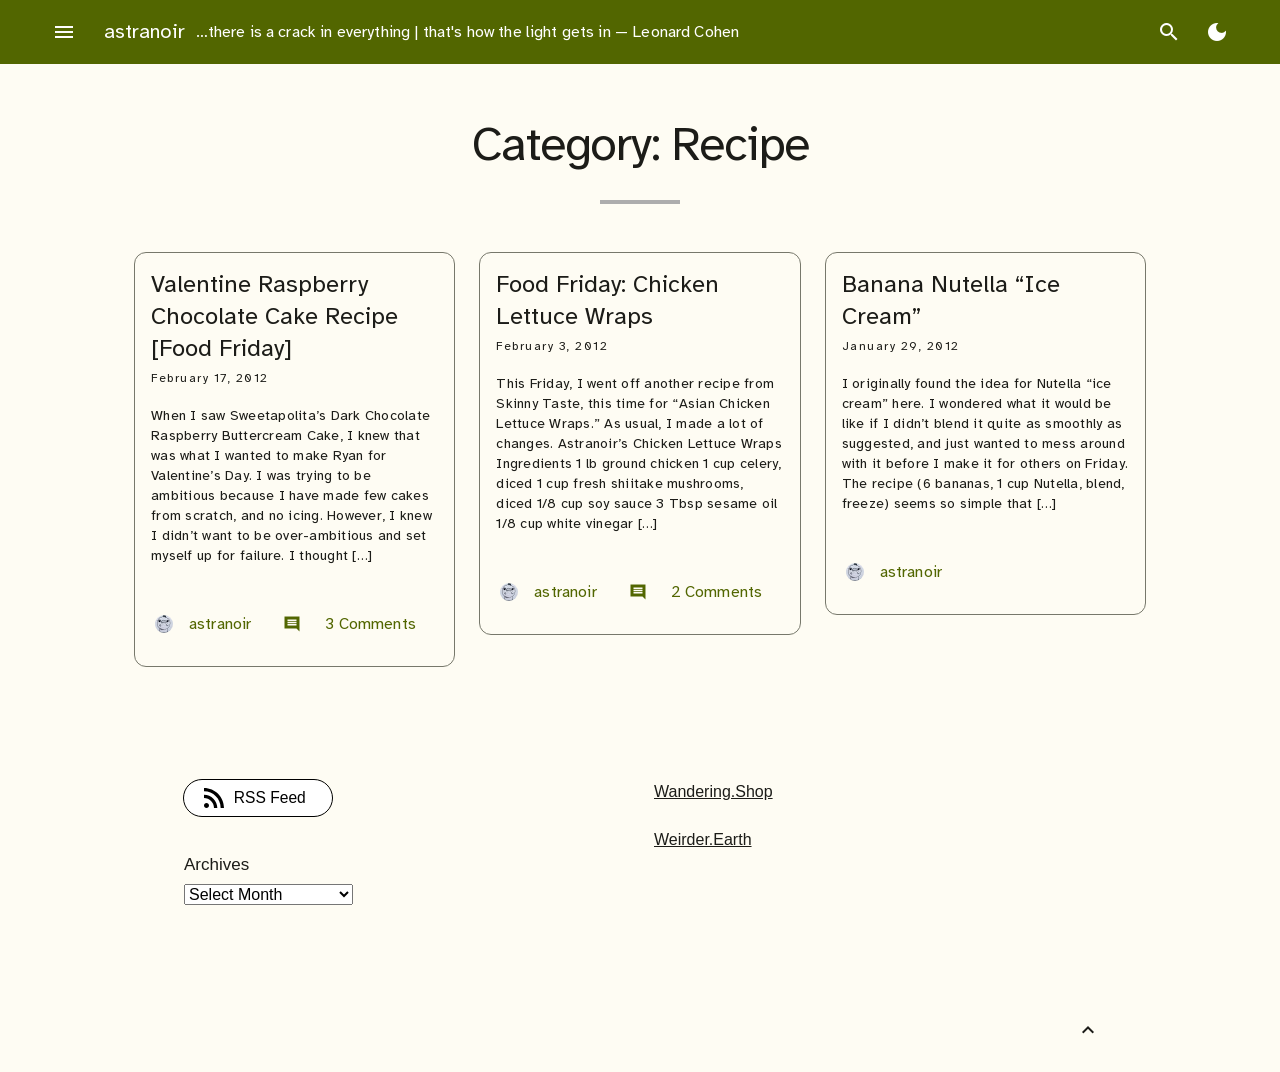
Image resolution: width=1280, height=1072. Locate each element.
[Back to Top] (1088, 1030)
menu (64, 32)
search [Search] (1169, 32)
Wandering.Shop (713, 791)
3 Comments (349, 624)
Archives (216, 864)
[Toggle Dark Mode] (1217, 32)
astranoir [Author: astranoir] (203, 624)
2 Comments (696, 592)
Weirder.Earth (703, 839)
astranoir (144, 31)
